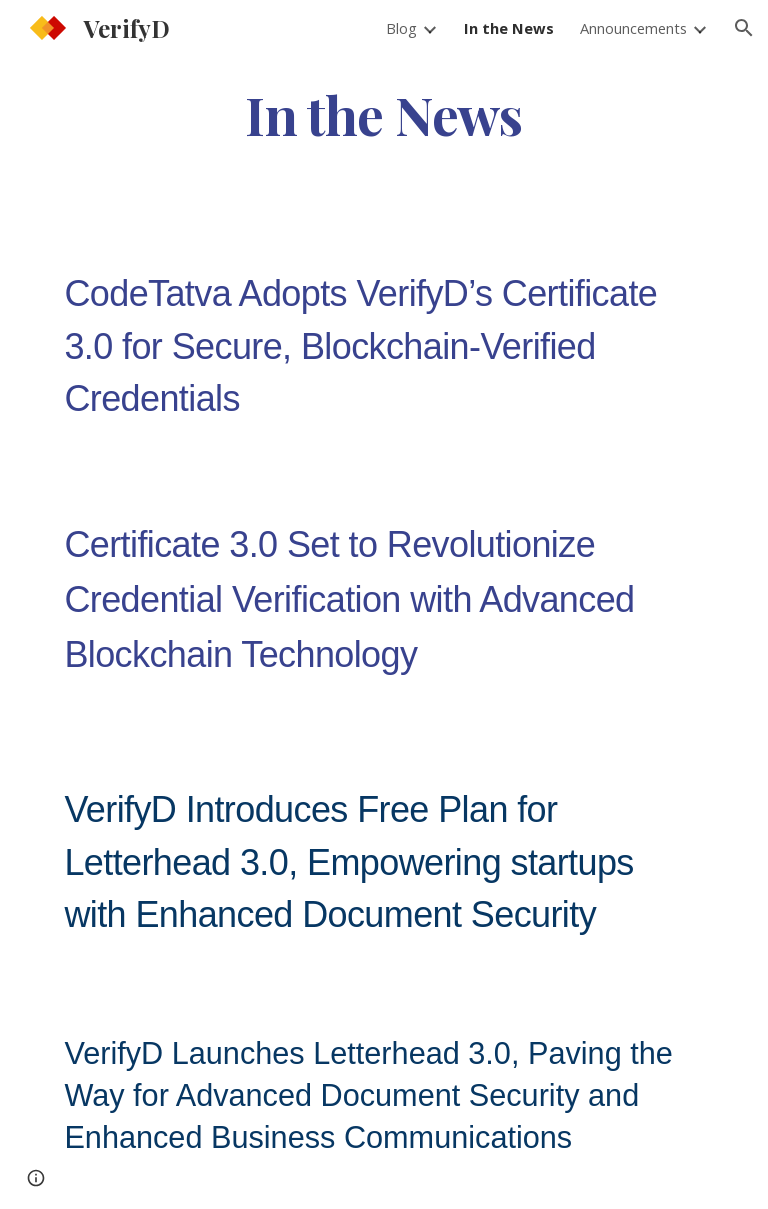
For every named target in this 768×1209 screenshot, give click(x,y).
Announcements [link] (633, 28)
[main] (383, 113)
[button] (744, 28)
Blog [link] (401, 28)
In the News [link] (509, 28)
